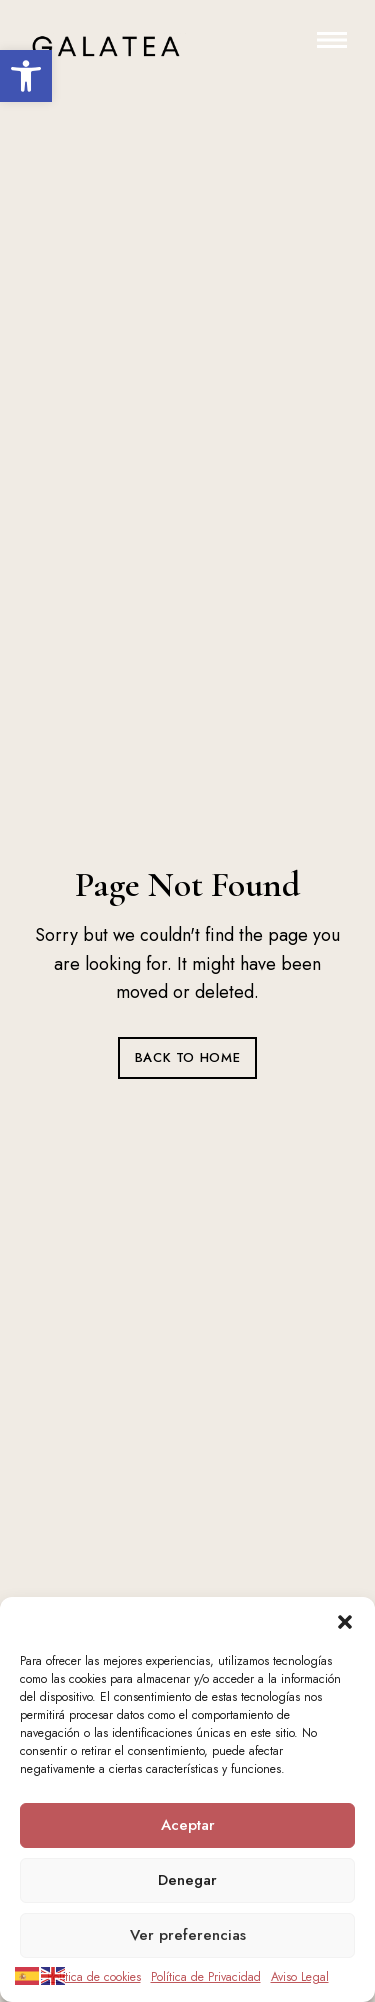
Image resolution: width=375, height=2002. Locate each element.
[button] (26, 76)
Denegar (187, 1880)
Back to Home (188, 1057)
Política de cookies (94, 1977)
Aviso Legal (300, 1977)
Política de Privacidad (206, 1977)
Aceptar (188, 1825)
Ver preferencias (188, 1935)
